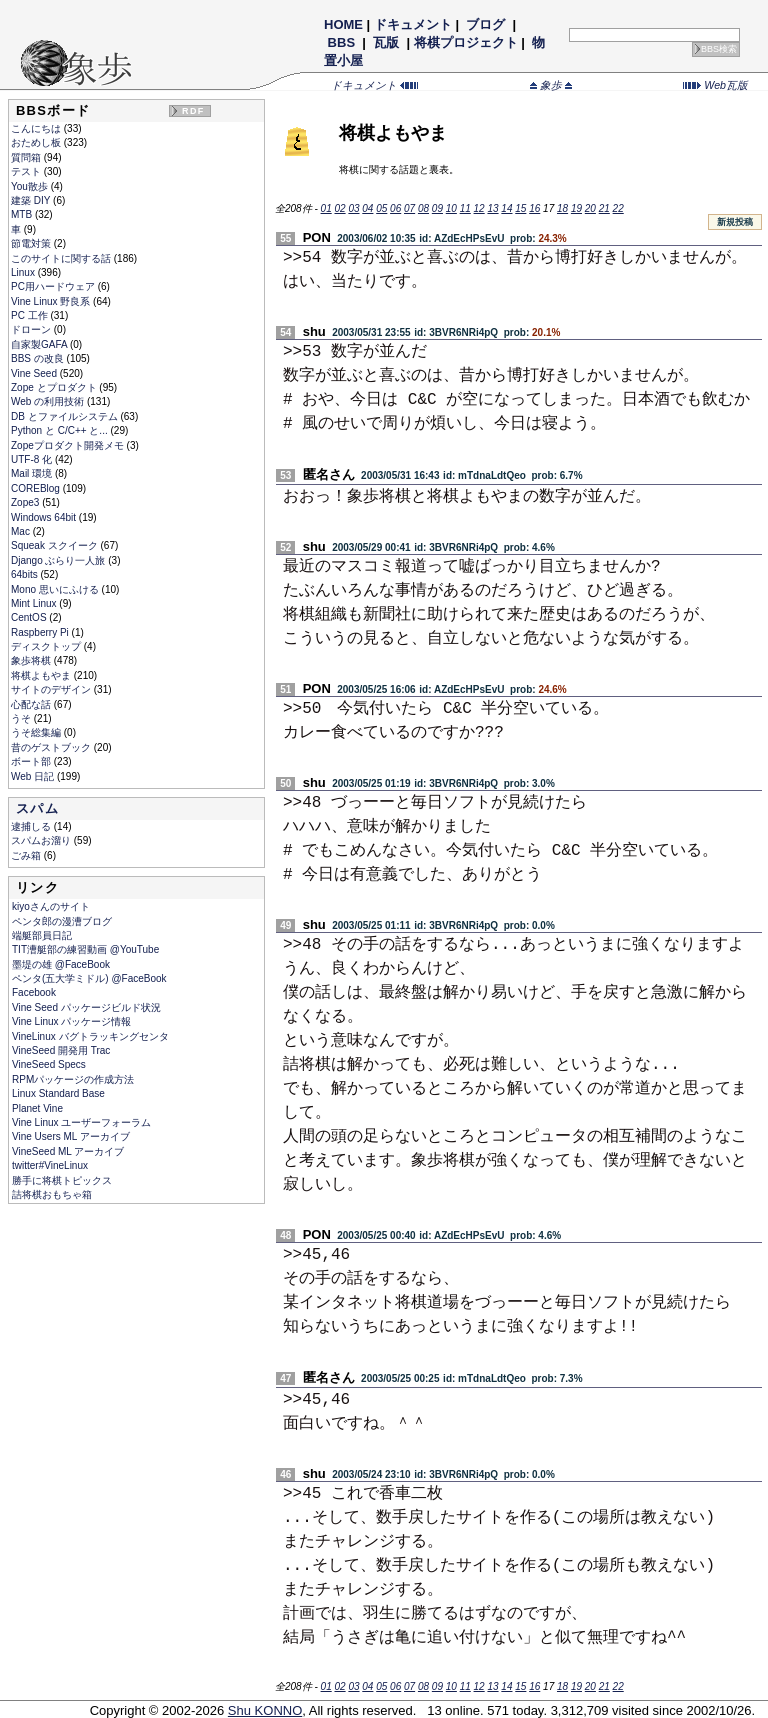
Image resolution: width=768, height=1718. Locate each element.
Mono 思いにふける (56, 589)
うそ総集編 (37, 732)
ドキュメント (413, 24)
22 (618, 208)
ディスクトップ (47, 646)
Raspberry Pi (41, 632)
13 (492, 208)
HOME (343, 24)
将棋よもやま (42, 675)
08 (423, 208)
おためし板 (37, 142)
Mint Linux (35, 603)
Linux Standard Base (58, 1093)
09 (437, 208)
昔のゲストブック (52, 747)
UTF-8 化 (33, 459)
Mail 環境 (33, 473)
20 (590, 208)
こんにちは (37, 128)
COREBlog (37, 488)
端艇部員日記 (42, 935)
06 (395, 208)
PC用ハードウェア (54, 286)
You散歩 (31, 186)
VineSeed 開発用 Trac (61, 1050)
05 (381, 208)
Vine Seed (35, 373)
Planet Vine (37, 1108)
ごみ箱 (27, 855)
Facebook (34, 992)
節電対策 (32, 243)
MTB (23, 214)
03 (353, 208)
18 (562, 208)
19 (576, 208)
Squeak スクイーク (55, 545)
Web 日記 (34, 776)
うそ (22, 718)
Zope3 (26, 502)
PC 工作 (30, 315)
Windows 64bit (45, 517)
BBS (341, 42)
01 (326, 208)
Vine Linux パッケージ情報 (71, 1021)
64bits (25, 574)
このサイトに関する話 (62, 258)
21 (604, 208)
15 (520, 208)
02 (339, 208)
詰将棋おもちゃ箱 (52, 1194)
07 (409, 208)
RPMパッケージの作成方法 (73, 1079)
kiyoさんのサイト (51, 906)
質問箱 (27, 157)
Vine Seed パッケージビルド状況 (86, 1007)
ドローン (32, 329)
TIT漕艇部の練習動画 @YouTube (85, 949)
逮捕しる (32, 826)
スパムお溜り (42, 840)
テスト (27, 171)
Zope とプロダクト (55, 387)
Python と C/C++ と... (60, 430)
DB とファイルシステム (65, 416)
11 (465, 208)
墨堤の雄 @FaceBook (61, 964)
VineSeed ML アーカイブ (68, 1151)
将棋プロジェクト (466, 42)
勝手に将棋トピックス (62, 1180)
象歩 (551, 85)
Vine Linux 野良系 (52, 301)
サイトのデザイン (52, 689)
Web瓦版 (715, 85)
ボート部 (32, 761)
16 (534, 208)
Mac (22, 531)
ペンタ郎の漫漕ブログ (62, 921)
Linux (24, 272)
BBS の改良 (39, 358)
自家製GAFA (40, 344)
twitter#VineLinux (50, 1165)
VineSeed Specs (49, 1064)
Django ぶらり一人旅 (59, 560)
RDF (193, 111)
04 (367, 208)
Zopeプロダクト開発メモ (69, 445)
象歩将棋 (32, 660)
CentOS (30, 617)
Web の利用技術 (49, 401)
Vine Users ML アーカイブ (71, 1136)
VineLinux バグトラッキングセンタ (90, 1036)
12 (479, 208)
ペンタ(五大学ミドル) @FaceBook (89, 978)
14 (506, 208)
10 (451, 208)
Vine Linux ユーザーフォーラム (81, 1122)
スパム (37, 808)
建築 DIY (32, 200)
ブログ (486, 24)
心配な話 (32, 704)
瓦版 (386, 42)
